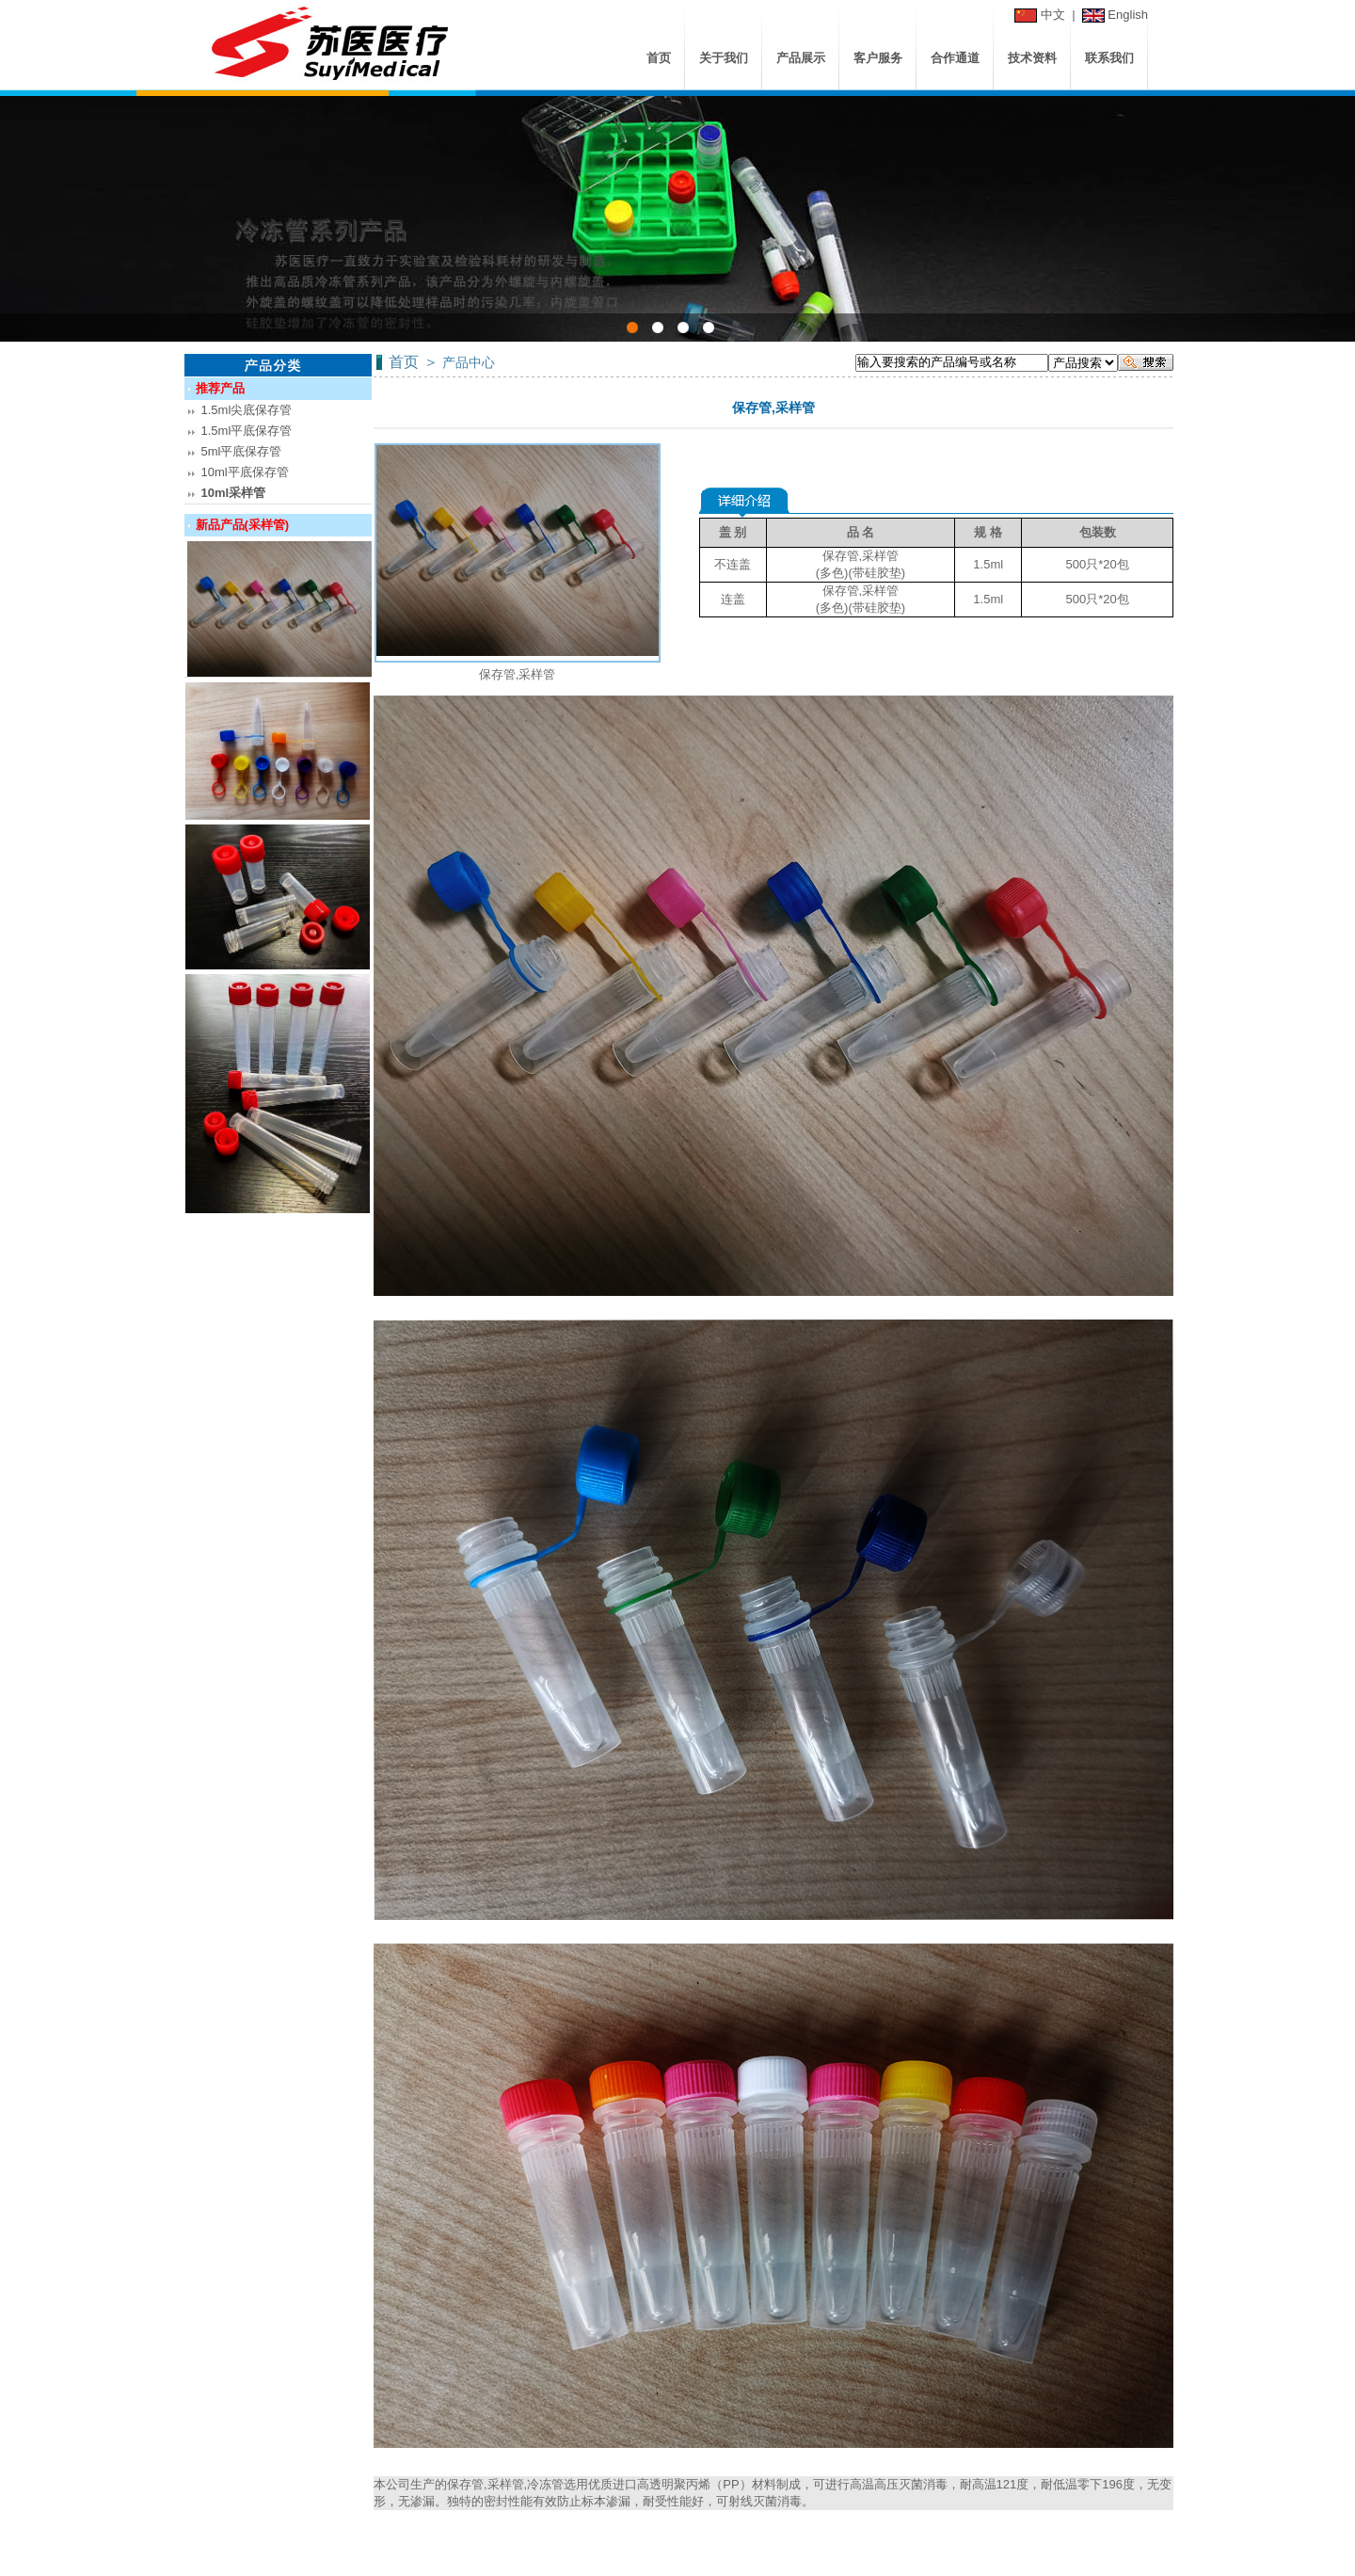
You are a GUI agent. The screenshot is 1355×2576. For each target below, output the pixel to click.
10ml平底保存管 (245, 472)
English (1128, 15)
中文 (1053, 15)
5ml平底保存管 (241, 451)
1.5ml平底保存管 (247, 431)
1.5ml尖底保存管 (247, 410)
